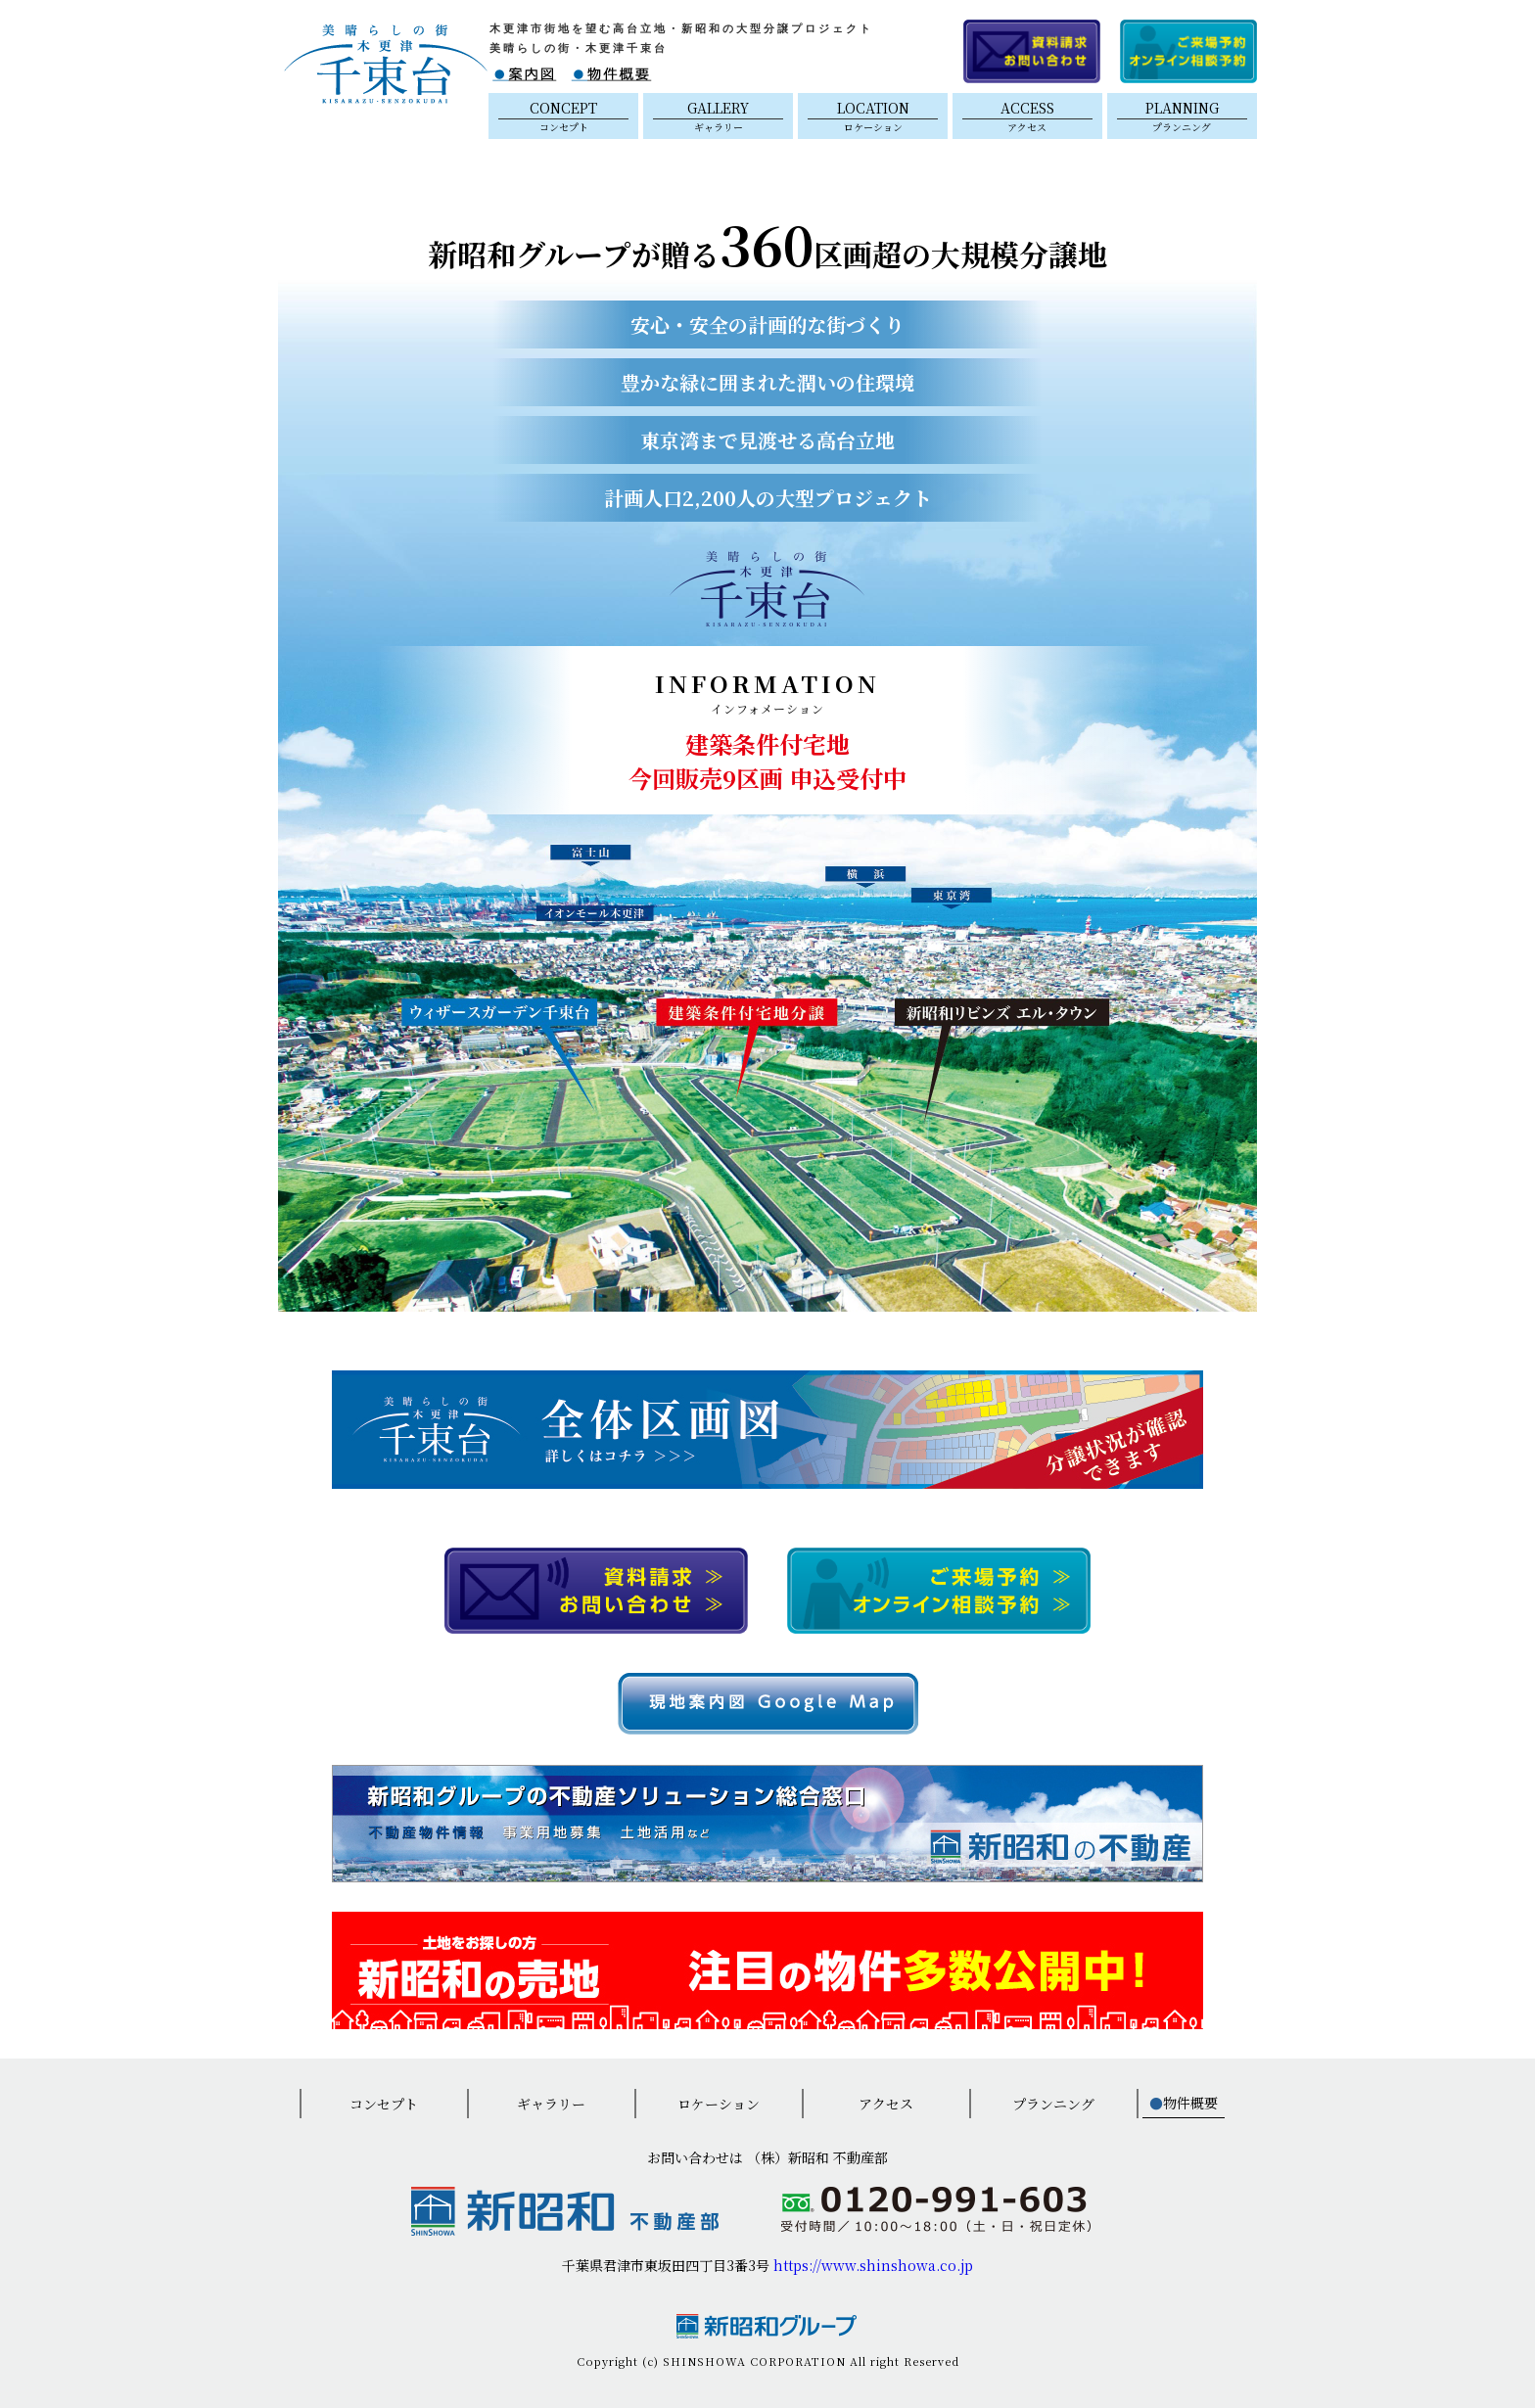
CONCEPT (563, 116)
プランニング (1053, 2103)
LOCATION (873, 116)
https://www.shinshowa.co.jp (873, 2265)
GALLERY (718, 116)
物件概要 (1183, 2102)
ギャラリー (551, 2103)
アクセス (886, 2103)
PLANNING (1182, 116)
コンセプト (383, 2103)
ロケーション (718, 2103)
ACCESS (1027, 116)
